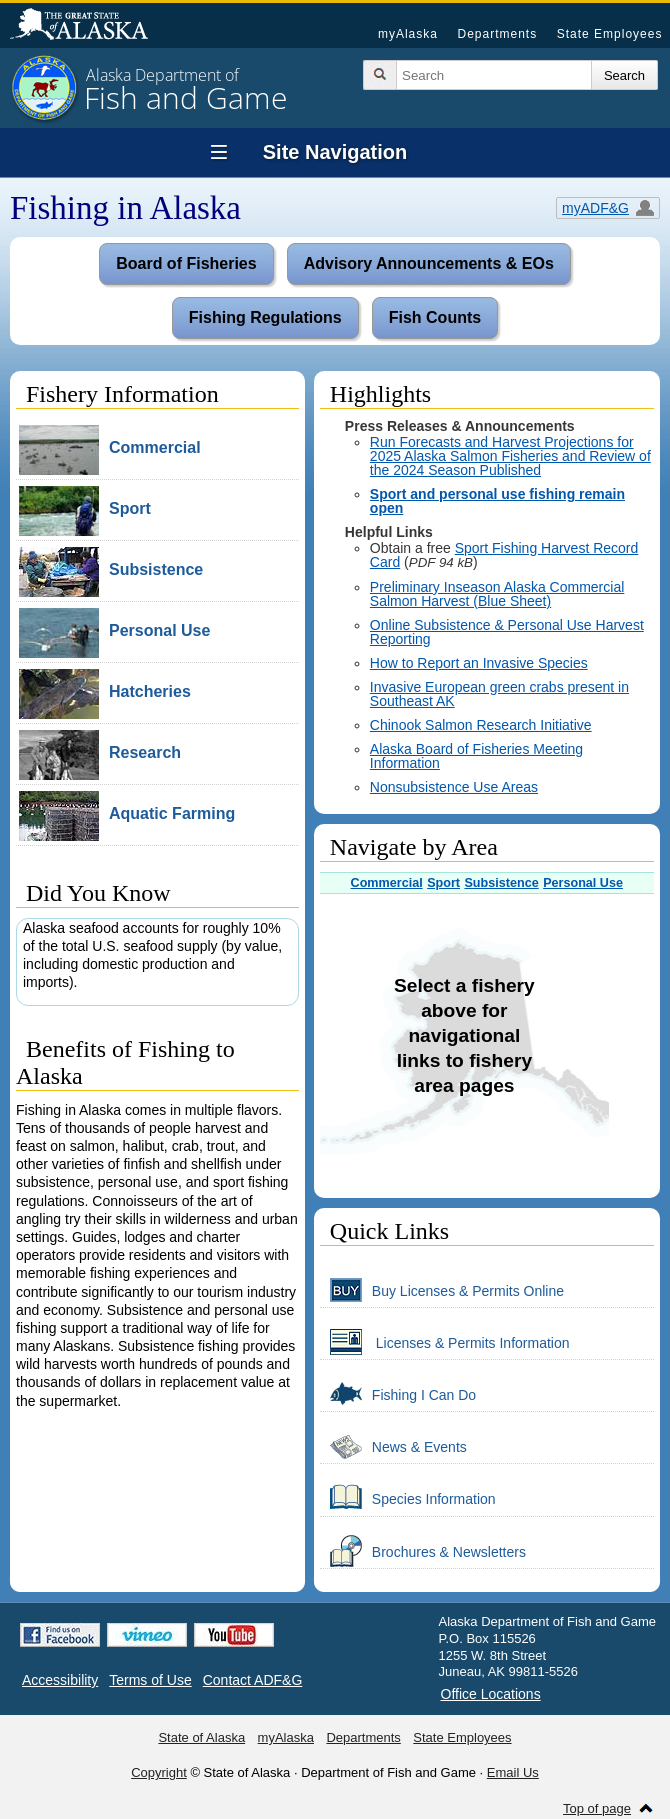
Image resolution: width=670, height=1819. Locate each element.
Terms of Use (150, 1680)
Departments (497, 34)
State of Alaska (89, 26)
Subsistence (501, 883)
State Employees (610, 34)
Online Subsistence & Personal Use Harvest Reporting (507, 632)
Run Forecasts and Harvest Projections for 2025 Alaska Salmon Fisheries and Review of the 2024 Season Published (510, 456)
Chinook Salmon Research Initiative (481, 725)
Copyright (159, 1772)
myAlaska (408, 34)
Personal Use (583, 883)
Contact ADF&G (253, 1680)
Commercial (387, 883)
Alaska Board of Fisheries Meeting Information (476, 756)
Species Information (408, 1498)
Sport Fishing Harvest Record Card (504, 555)
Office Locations (491, 1694)
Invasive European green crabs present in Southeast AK (499, 694)
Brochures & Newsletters (423, 1551)
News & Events (393, 1446)
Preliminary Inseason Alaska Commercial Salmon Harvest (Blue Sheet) (497, 594)
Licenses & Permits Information (445, 1342)
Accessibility (60, 1680)
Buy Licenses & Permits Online (442, 1290)
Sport (443, 883)
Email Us (513, 1772)
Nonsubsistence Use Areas (454, 787)
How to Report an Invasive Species (479, 663)
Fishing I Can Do (398, 1394)
